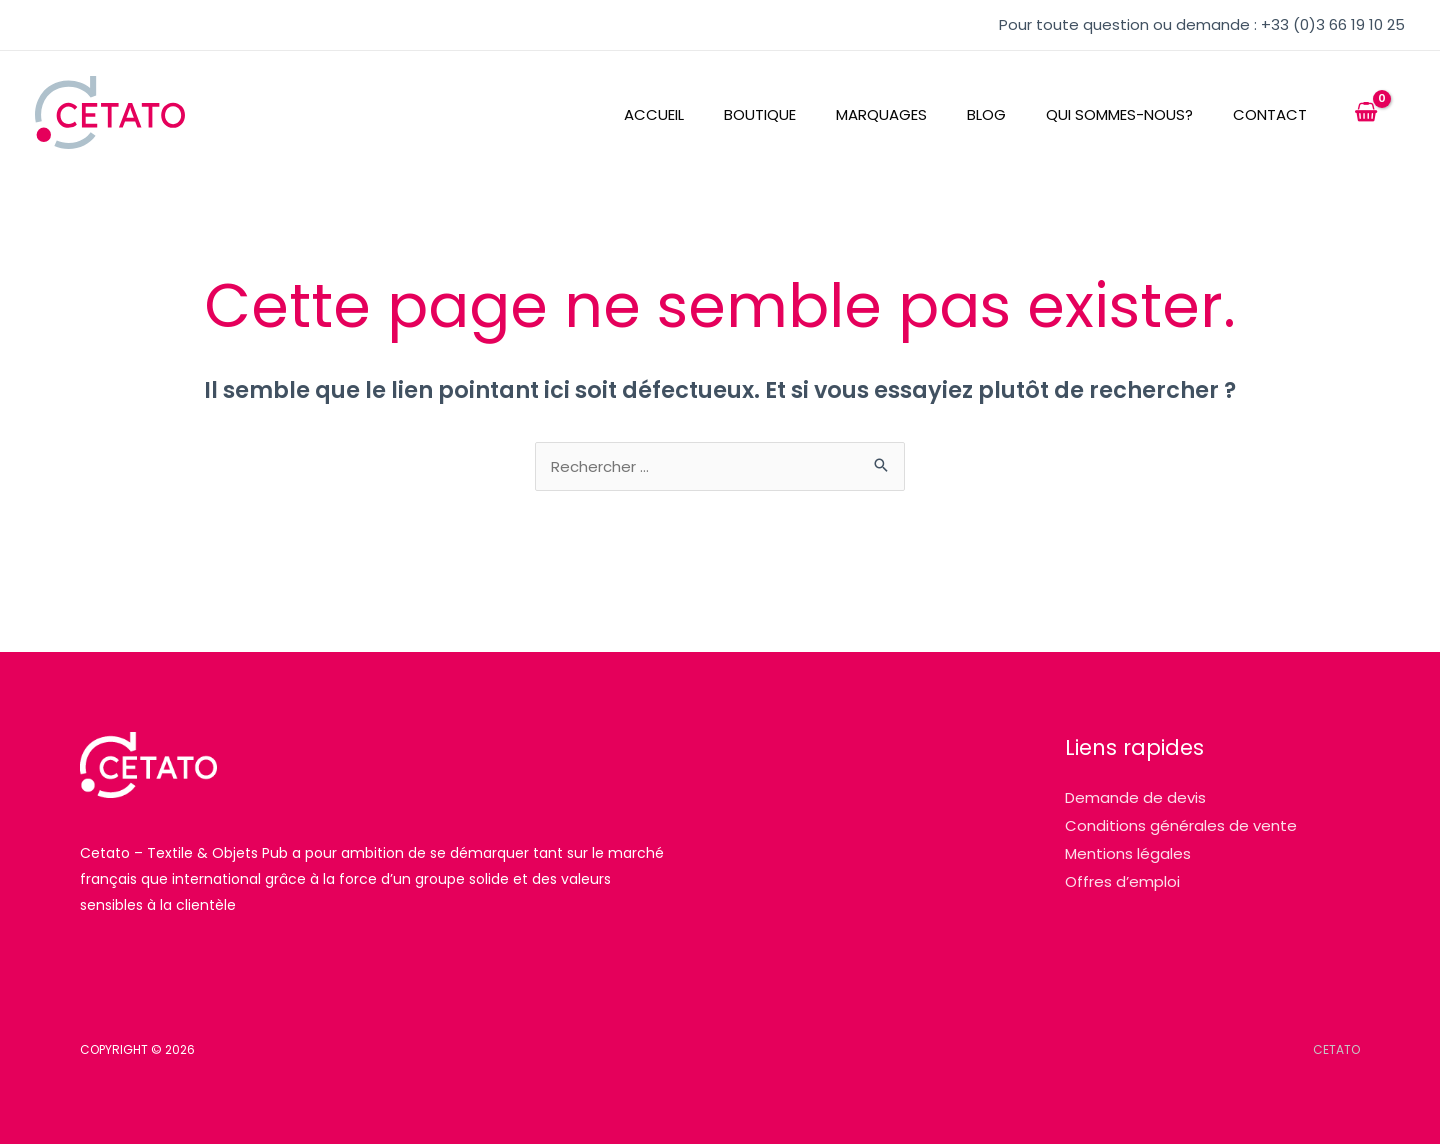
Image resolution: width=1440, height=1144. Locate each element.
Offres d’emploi (1122, 881)
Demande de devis (1135, 797)
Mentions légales (1128, 853)
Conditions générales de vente (1181, 825)
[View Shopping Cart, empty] (1366, 113)
